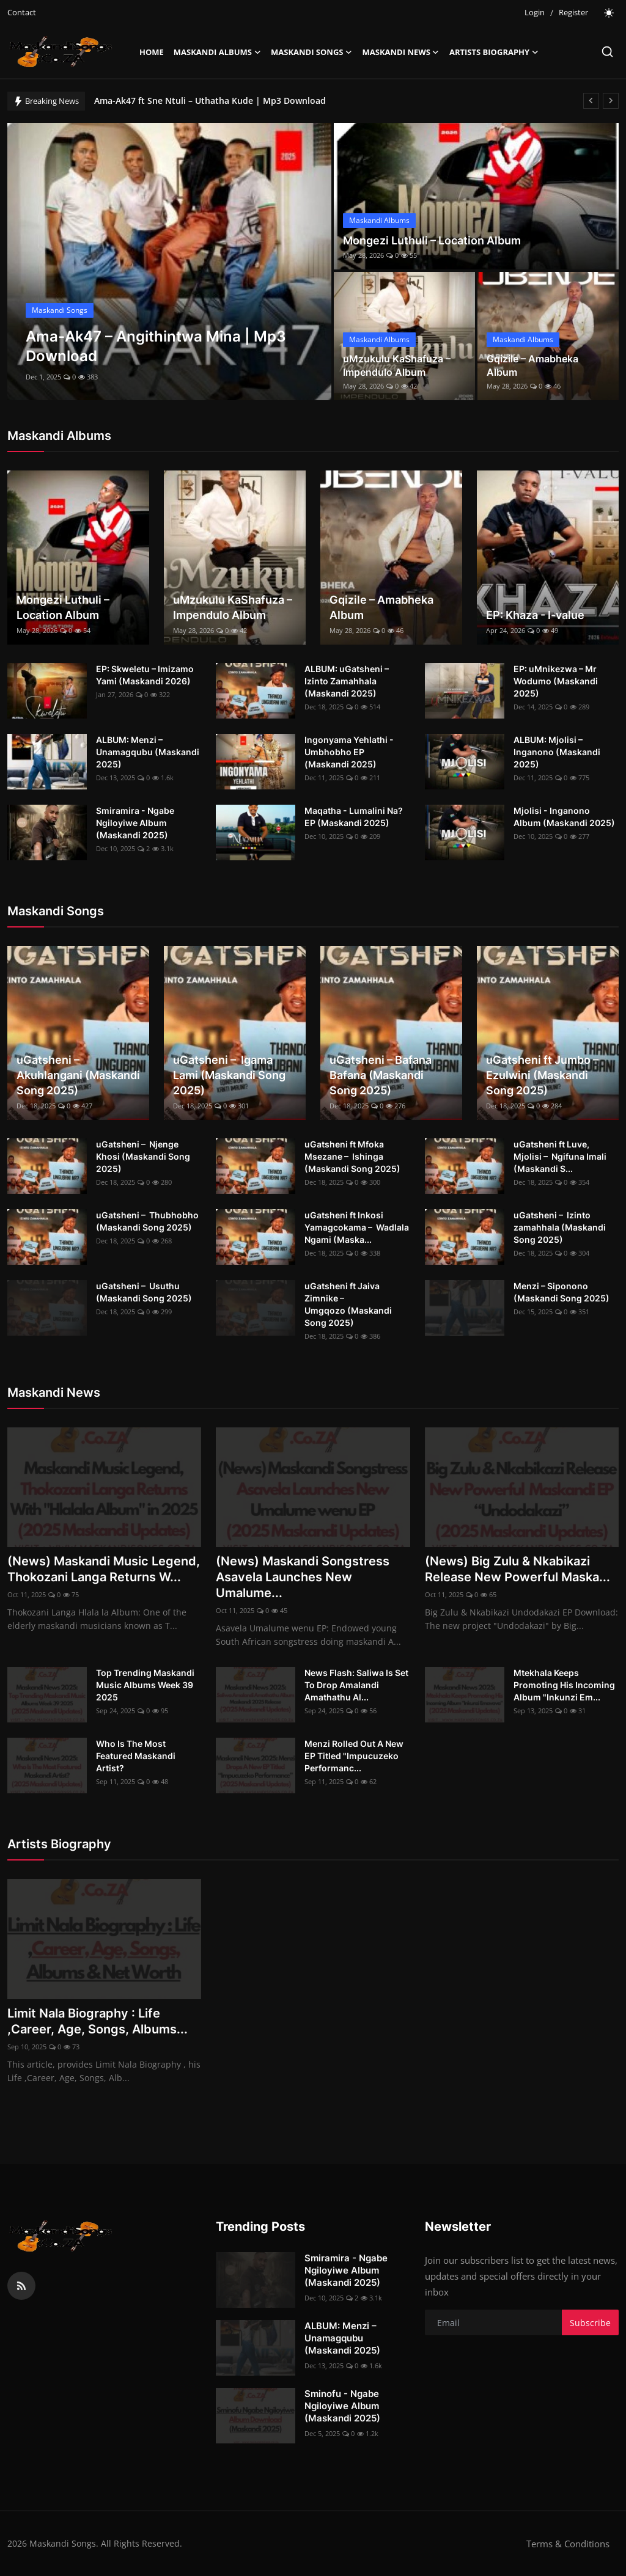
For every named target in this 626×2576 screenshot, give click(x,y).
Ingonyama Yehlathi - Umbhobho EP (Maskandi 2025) (349, 751)
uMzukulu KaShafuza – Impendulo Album (397, 365)
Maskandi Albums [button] (217, 52)
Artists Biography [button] (494, 52)
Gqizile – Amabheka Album (532, 365)
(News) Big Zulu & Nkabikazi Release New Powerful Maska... (517, 1569)
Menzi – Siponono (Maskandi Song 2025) (561, 1292)
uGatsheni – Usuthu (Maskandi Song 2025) (144, 1292)
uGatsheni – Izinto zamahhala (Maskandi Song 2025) (560, 1227)
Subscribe (590, 2323)
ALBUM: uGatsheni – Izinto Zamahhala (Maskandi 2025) (346, 681)
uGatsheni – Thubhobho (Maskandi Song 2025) (147, 1221)
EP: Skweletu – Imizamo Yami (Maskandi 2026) (145, 675)
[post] (169, 261)
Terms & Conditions (567, 2544)
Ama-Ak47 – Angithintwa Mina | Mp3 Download (193, 100)
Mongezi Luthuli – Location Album (432, 240)
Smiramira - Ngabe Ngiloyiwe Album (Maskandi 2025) (135, 822)
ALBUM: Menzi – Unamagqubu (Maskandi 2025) (147, 751)
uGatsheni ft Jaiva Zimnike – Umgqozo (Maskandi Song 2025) (348, 1304)
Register (573, 12)
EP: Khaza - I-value (535, 615)
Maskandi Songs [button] (312, 52)
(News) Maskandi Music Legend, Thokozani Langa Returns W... (103, 1569)
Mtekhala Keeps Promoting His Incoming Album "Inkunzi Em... (564, 1684)
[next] (611, 101)
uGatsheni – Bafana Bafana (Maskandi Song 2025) (381, 1075)
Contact (21, 12)
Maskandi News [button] (401, 52)
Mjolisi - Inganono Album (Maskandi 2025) (564, 816)
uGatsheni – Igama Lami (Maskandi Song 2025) (229, 1075)
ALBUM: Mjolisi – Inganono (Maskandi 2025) (557, 751)
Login (535, 12)
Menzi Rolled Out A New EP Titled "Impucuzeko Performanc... (353, 1755)
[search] (607, 51)
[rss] (21, 2286)
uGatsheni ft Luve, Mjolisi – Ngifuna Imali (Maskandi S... (560, 1156)
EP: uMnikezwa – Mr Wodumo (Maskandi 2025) (556, 681)
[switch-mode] (609, 13)
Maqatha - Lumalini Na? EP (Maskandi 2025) (353, 816)
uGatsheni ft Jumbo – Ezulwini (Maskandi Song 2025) (543, 1075)
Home (151, 51)
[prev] (591, 101)
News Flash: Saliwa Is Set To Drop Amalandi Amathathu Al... (356, 1684)
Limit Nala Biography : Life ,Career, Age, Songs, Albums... (97, 2021)
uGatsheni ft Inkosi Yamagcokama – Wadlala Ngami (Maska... (356, 1227)
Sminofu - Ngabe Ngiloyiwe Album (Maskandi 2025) (342, 2406)
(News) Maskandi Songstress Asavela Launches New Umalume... (302, 1577)
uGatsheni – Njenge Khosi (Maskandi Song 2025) (143, 1156)
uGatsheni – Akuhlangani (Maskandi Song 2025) (78, 1075)
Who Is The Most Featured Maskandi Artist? (135, 1755)
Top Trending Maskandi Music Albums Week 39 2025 (145, 1684)
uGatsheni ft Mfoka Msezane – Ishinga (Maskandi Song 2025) (352, 1156)
